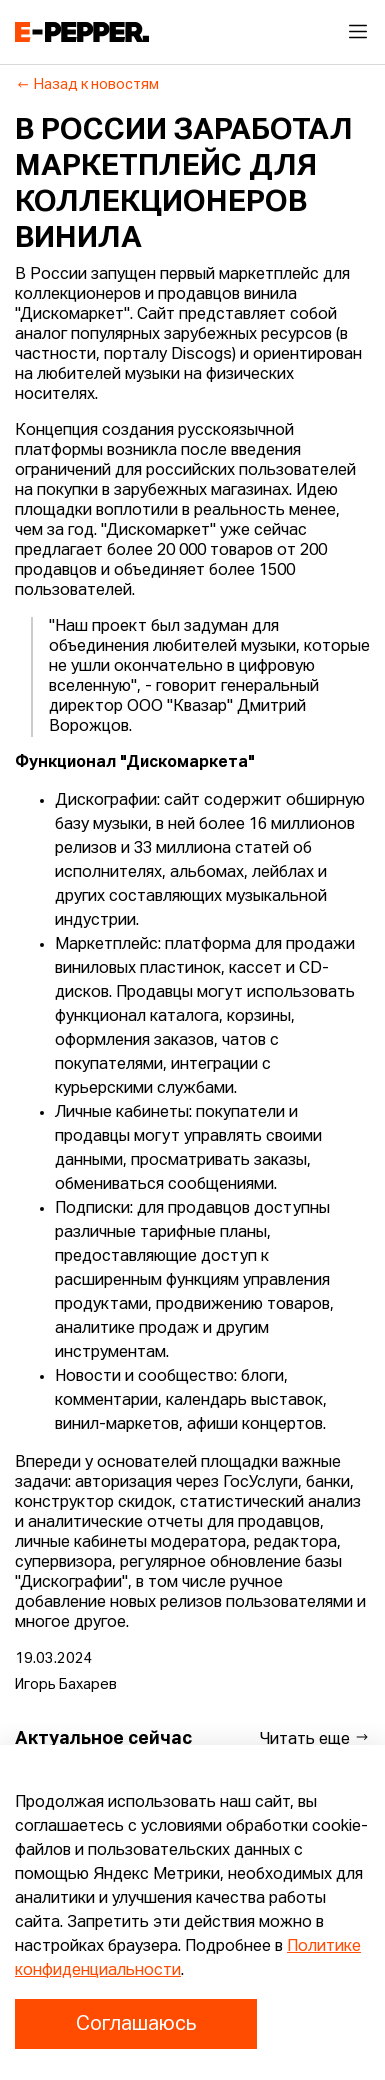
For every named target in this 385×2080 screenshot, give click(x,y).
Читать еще (315, 1738)
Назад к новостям (87, 85)
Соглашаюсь (136, 2024)
